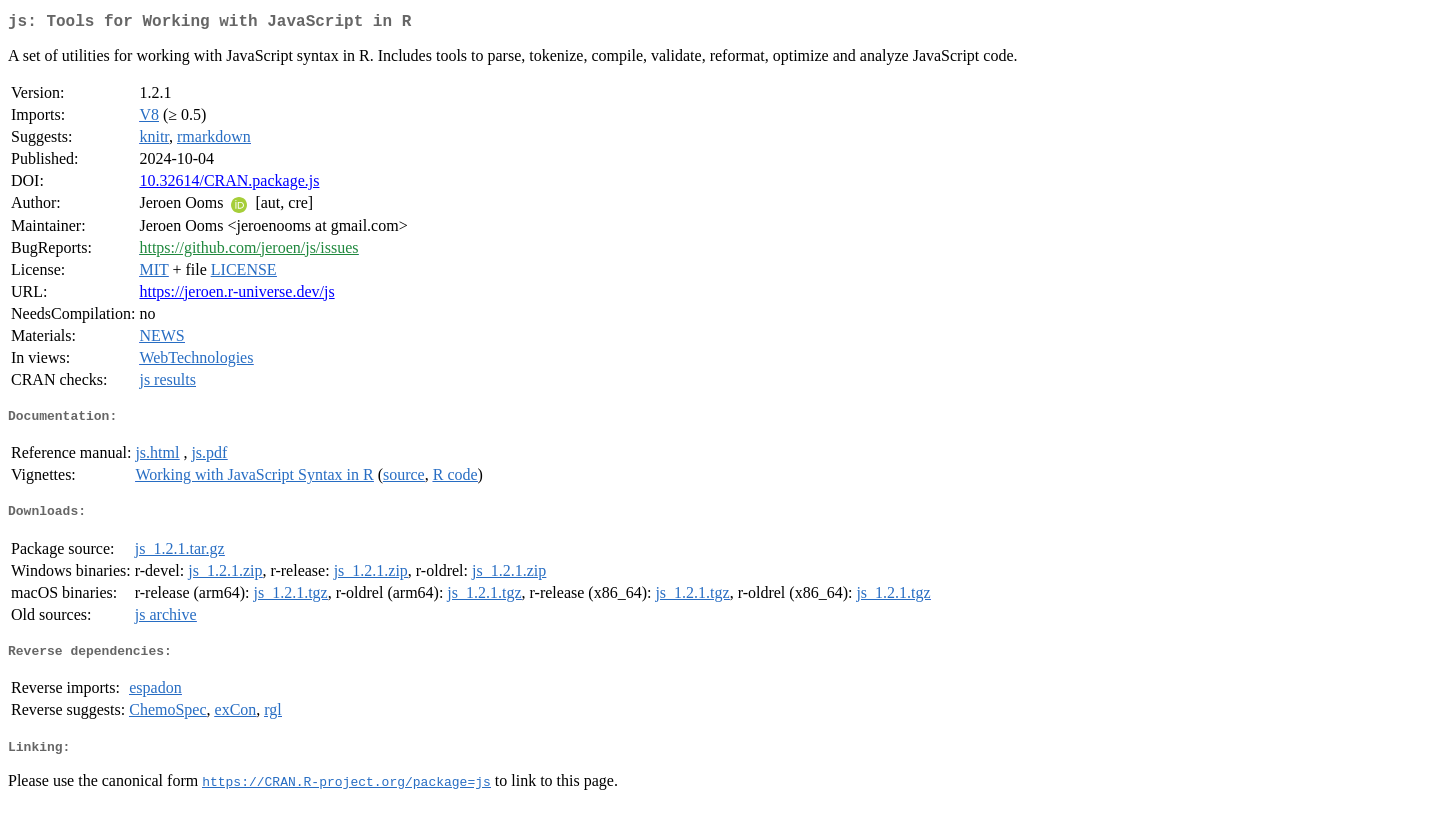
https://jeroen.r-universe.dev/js (236, 295)
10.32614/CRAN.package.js (229, 184)
